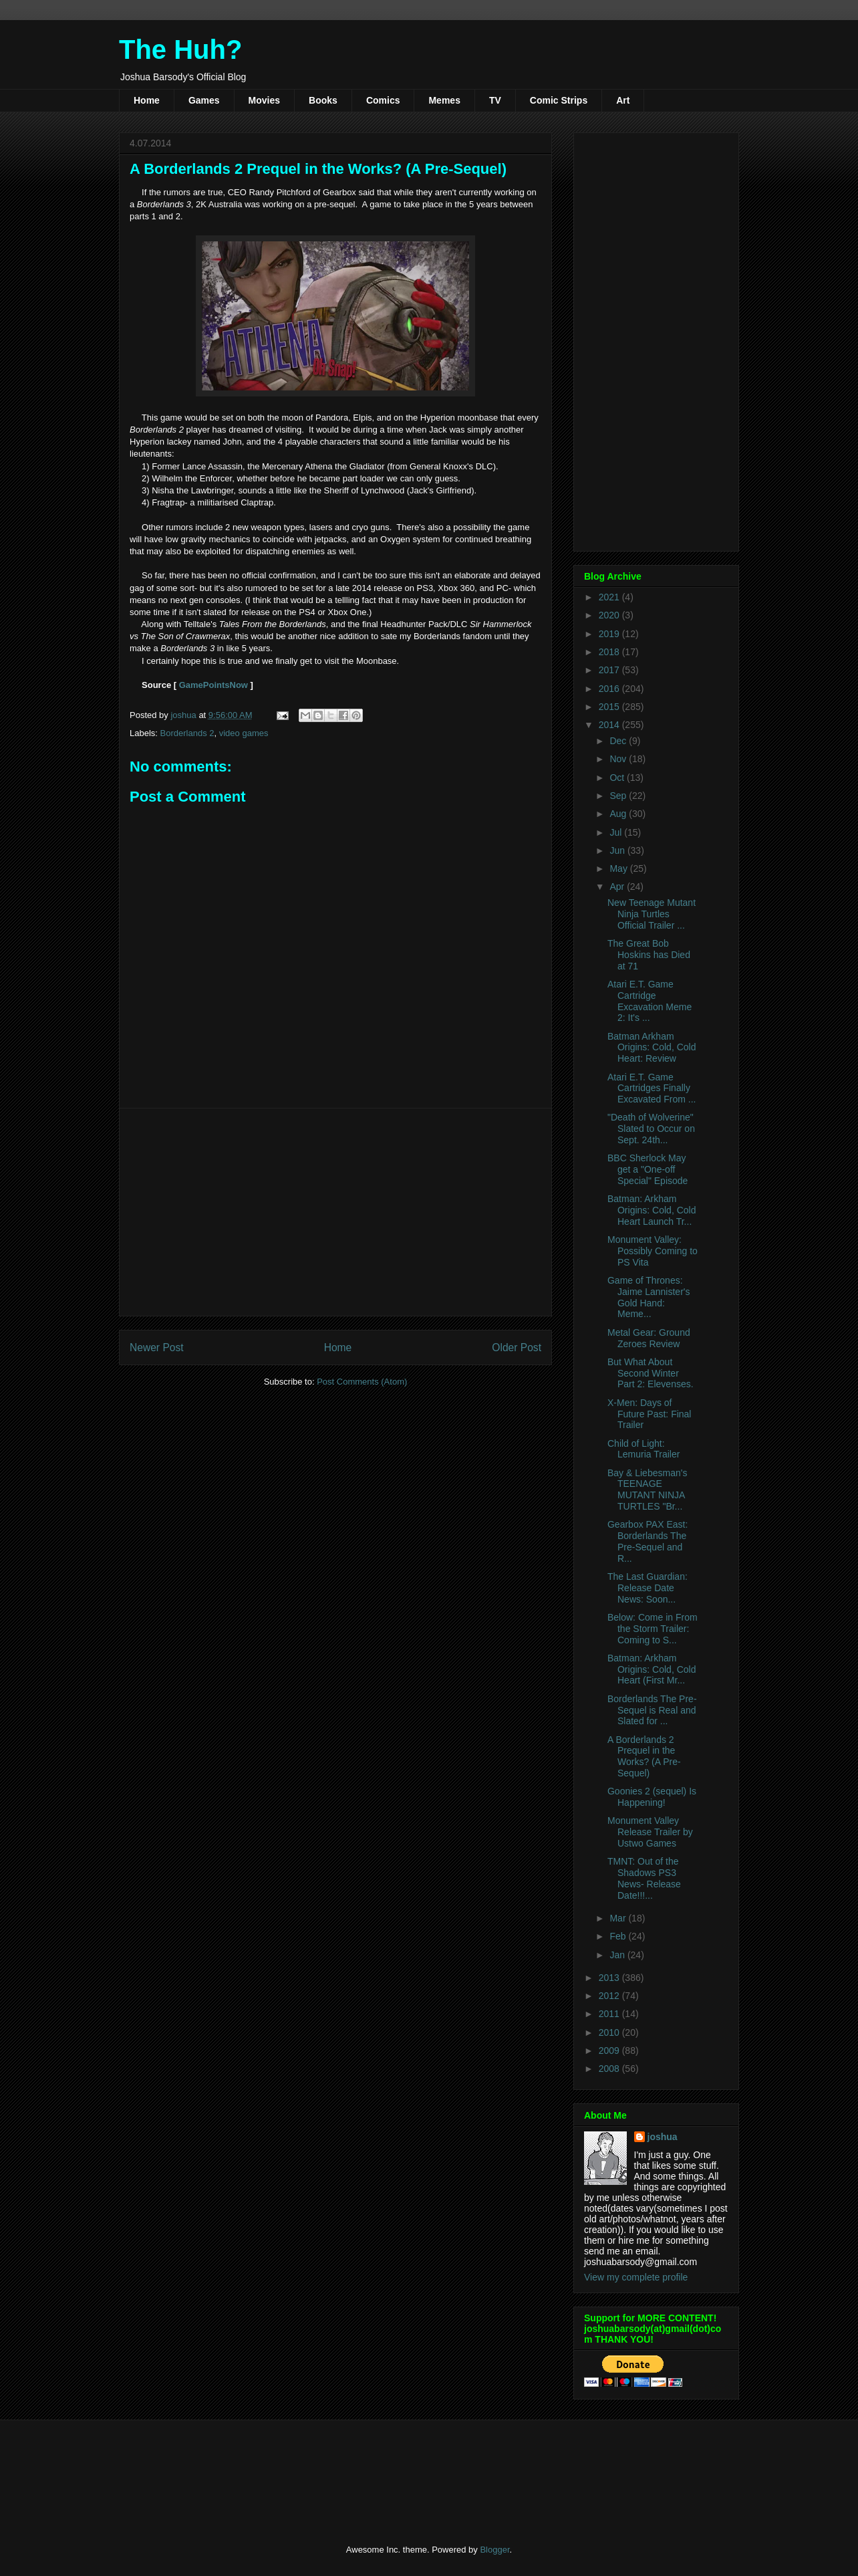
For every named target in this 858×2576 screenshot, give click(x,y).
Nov (619, 758)
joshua (663, 2136)
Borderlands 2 (187, 733)
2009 (610, 2050)
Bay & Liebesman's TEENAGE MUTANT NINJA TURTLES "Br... (647, 1490)
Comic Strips (558, 100)
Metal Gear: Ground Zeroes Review (648, 1338)
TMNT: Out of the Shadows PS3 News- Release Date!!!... (644, 1878)
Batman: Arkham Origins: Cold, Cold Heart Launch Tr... (651, 1210)
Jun (618, 850)
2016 (610, 688)
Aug (619, 813)
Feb (618, 1936)
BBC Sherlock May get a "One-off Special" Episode (647, 1169)
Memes (444, 100)
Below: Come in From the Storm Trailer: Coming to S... (652, 1628)
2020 (610, 615)
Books (323, 100)
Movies (264, 100)
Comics (383, 100)
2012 (610, 1995)
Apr (618, 886)
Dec (619, 740)
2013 (610, 1977)
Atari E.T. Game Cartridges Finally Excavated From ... (651, 1088)
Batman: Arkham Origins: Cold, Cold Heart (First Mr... (651, 1669)
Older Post (516, 1347)
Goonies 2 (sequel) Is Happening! (651, 1797)
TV (495, 100)
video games (244, 733)
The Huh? (180, 49)
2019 (610, 633)
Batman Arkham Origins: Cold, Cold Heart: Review (651, 1047)
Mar (618, 1918)
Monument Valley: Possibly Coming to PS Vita (652, 1251)
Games (204, 100)
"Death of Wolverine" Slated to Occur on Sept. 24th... (651, 1128)
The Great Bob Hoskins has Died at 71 (648, 954)
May (619, 868)
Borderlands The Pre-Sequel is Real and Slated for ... (652, 1710)
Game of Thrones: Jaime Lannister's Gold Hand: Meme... (648, 1297)
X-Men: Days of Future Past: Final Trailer (649, 1414)
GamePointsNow (213, 685)
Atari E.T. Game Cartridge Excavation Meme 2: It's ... (649, 1001)
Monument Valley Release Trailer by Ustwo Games (650, 1832)
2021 (610, 597)
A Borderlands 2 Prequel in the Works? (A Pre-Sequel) (644, 1756)
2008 (610, 2068)
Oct (618, 777)
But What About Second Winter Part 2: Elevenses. (650, 1373)
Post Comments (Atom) (362, 1382)
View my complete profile (636, 2277)
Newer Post (157, 1347)
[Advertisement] (335, 1212)
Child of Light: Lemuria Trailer (643, 1449)
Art (622, 100)
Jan (618, 1955)
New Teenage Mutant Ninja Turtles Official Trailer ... (651, 914)
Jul (616, 832)
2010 (610, 2032)
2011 (610, 2013)
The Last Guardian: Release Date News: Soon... (647, 1588)
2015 (610, 706)
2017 (610, 670)
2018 (610, 652)
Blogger (494, 2550)
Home (147, 100)
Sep (619, 795)
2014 (610, 724)
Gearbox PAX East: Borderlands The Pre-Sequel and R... (647, 1541)
